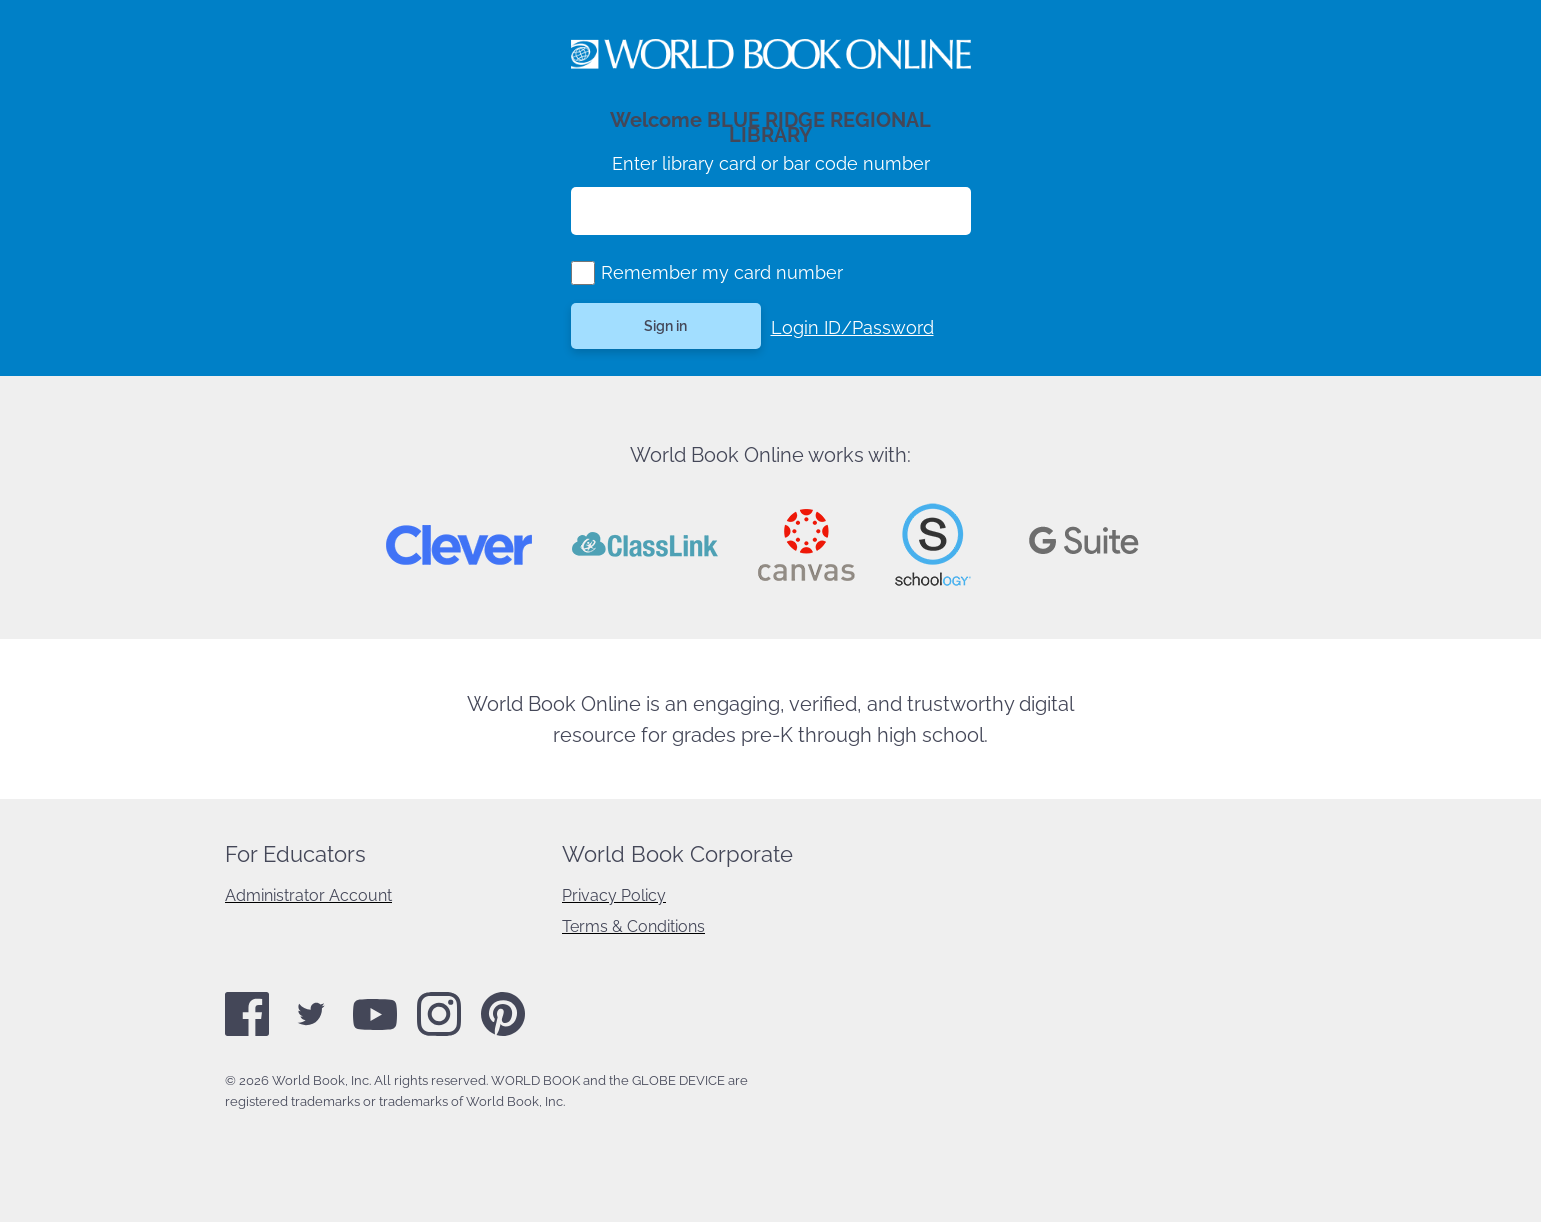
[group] (583, 273)
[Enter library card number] (771, 211)
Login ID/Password (852, 327)
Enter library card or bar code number (771, 163)
